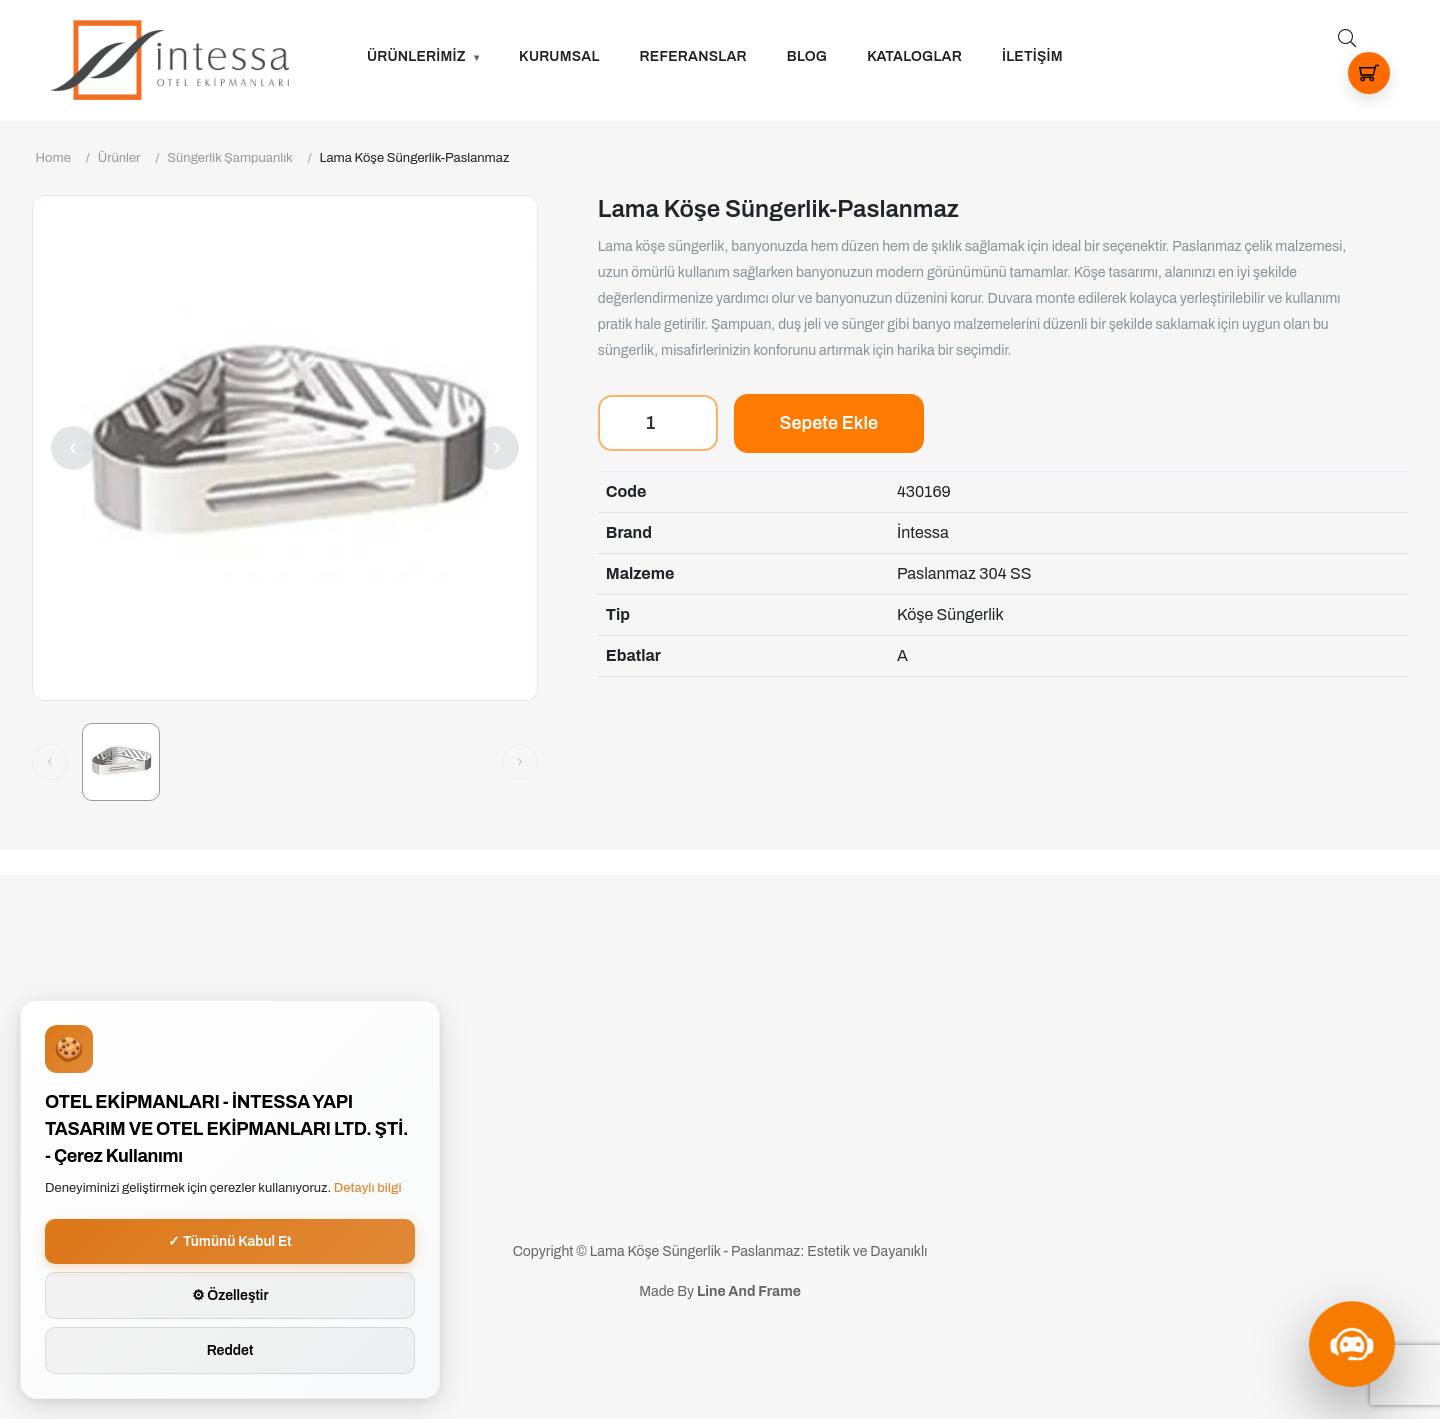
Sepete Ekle (828, 423)
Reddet (230, 1350)
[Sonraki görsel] (520, 762)
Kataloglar (914, 56)
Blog (807, 56)
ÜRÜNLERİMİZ (416, 56)
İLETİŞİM (1032, 56)
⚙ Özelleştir (230, 1295)
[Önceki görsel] (50, 762)
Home (53, 158)
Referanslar (693, 56)
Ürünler (119, 158)
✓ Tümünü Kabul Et (230, 1241)
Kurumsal (559, 56)
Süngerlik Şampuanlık (229, 158)
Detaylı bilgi (368, 1188)
